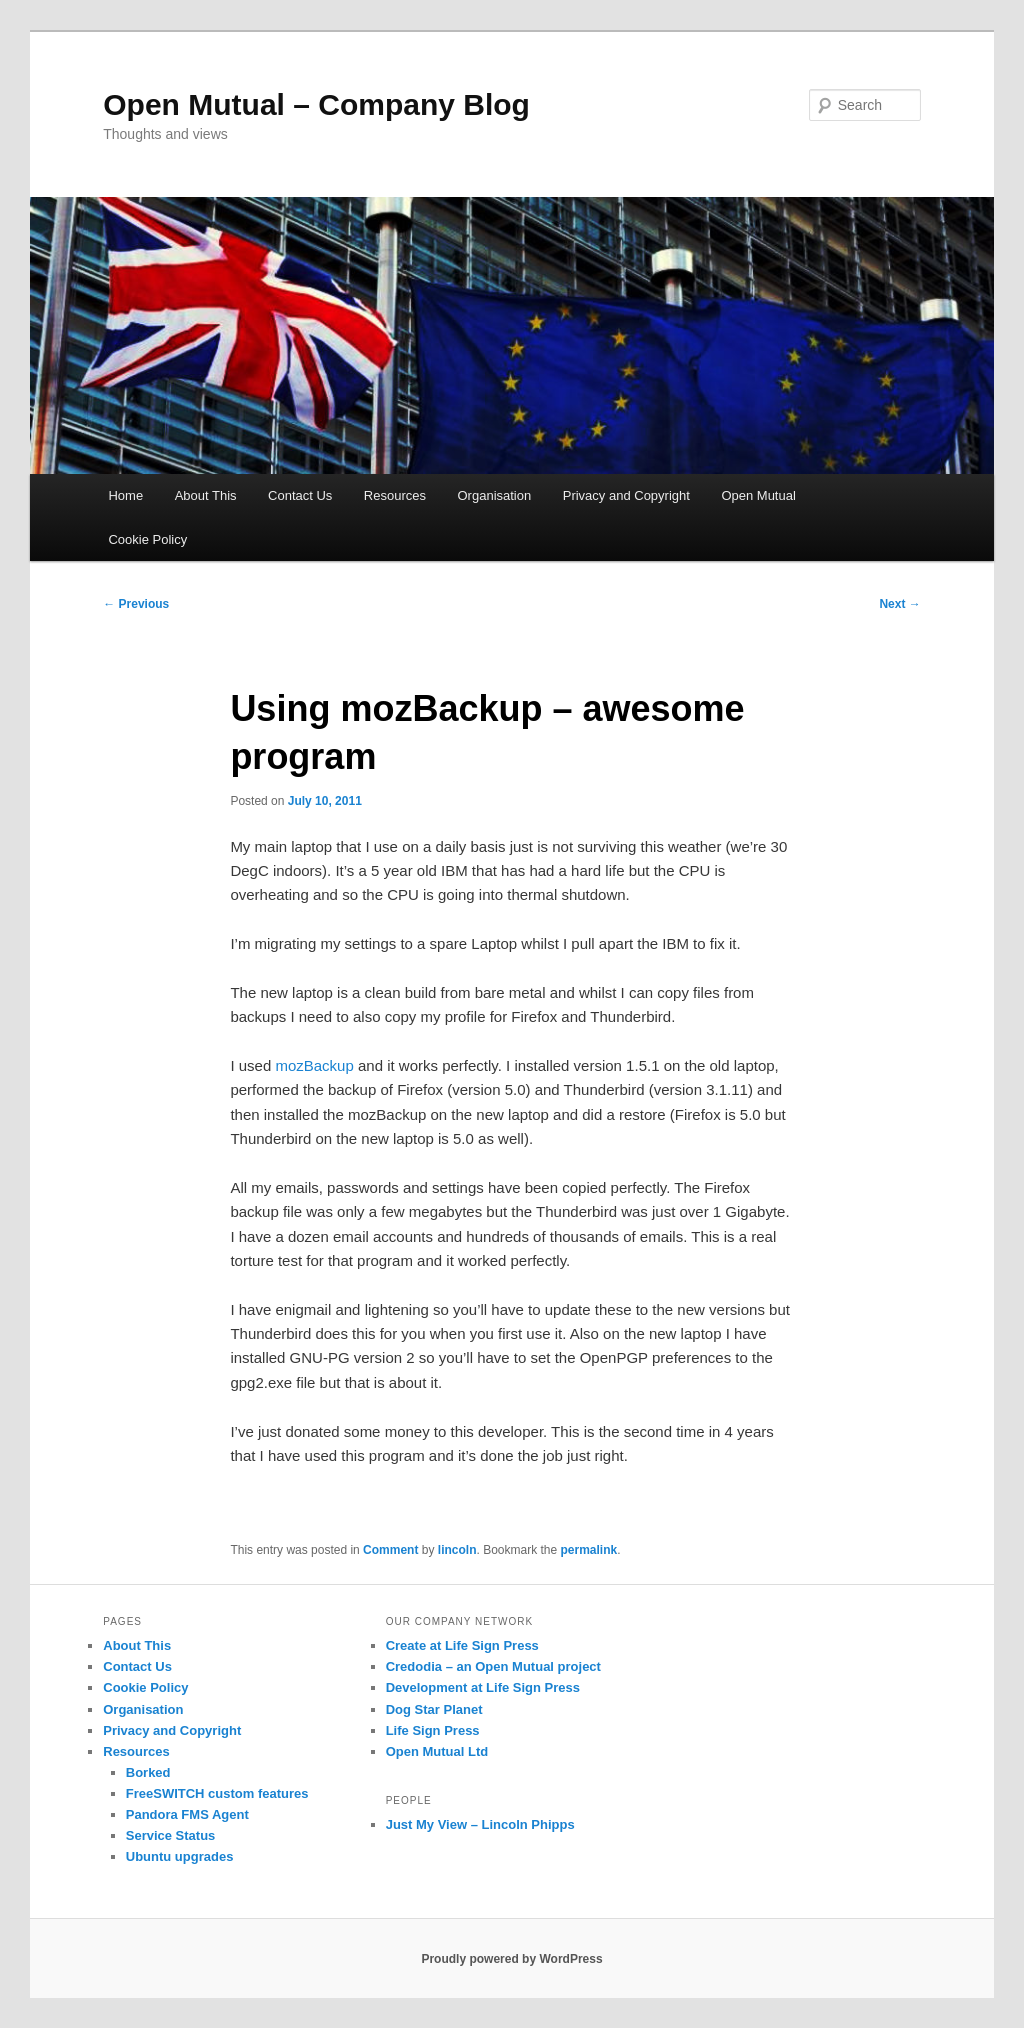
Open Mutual (758, 495)
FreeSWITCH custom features (217, 1793)
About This (206, 495)
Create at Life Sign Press (462, 1645)
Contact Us (300, 495)
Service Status (171, 1835)
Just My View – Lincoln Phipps (480, 1824)
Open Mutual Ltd (437, 1751)
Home (125, 495)
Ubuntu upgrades (180, 1856)
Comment (390, 1550)
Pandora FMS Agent (187, 1814)
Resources (395, 495)
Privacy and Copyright (626, 495)
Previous (136, 604)
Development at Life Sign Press (483, 1687)
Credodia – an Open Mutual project (493, 1666)
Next (899, 604)
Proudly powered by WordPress (511, 1959)
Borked (148, 1772)
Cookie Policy (147, 539)
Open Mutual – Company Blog (316, 104)
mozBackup (316, 1065)
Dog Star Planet (434, 1709)
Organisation (495, 495)
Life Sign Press (433, 1730)
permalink (589, 1550)
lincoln (457, 1550)
